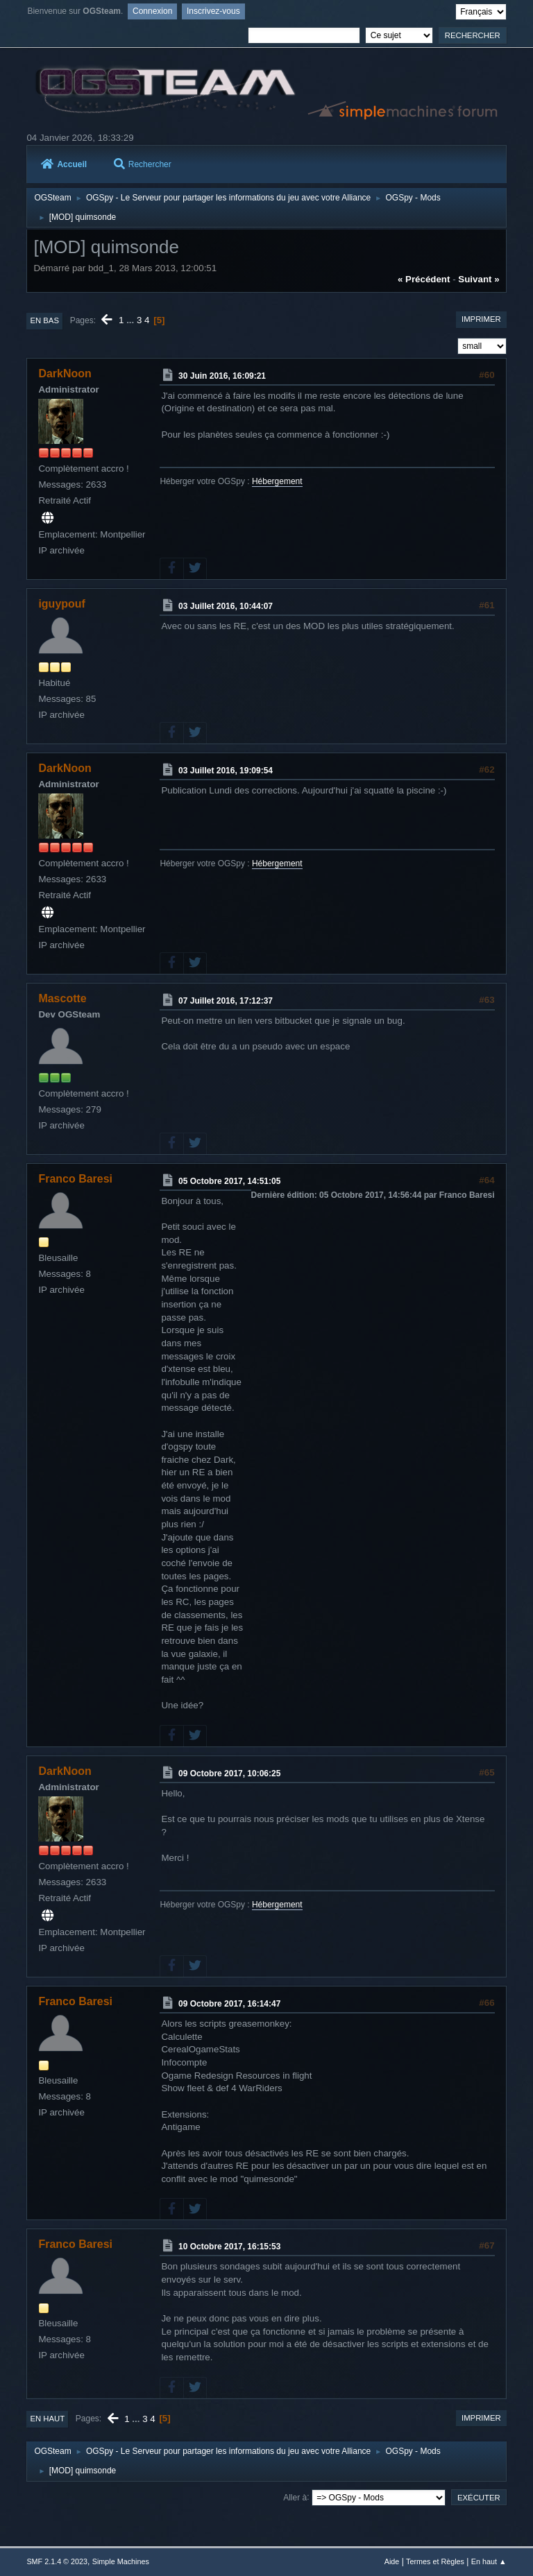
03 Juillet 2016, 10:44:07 (225, 606)
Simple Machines (120, 2561)
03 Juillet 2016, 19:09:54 (225, 770)
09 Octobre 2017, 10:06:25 (229, 1773)
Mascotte (62, 998)
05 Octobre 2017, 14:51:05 (229, 1181)
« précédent (424, 279)
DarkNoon (64, 373)
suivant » (478, 279)
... (131, 320)
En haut (47, 2418)
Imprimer (481, 319)
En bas (44, 320)
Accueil (64, 164)
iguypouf (61, 604)
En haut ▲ (489, 2561)
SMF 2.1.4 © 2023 (56, 2561)
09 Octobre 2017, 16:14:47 (229, 2004)
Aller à (295, 2497)
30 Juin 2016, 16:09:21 (222, 376)
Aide (392, 2561)
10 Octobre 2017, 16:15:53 (229, 2246)
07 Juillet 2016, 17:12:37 (225, 1001)
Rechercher (142, 164)
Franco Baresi (75, 1179)
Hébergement (277, 481)
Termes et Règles (435, 2561)
